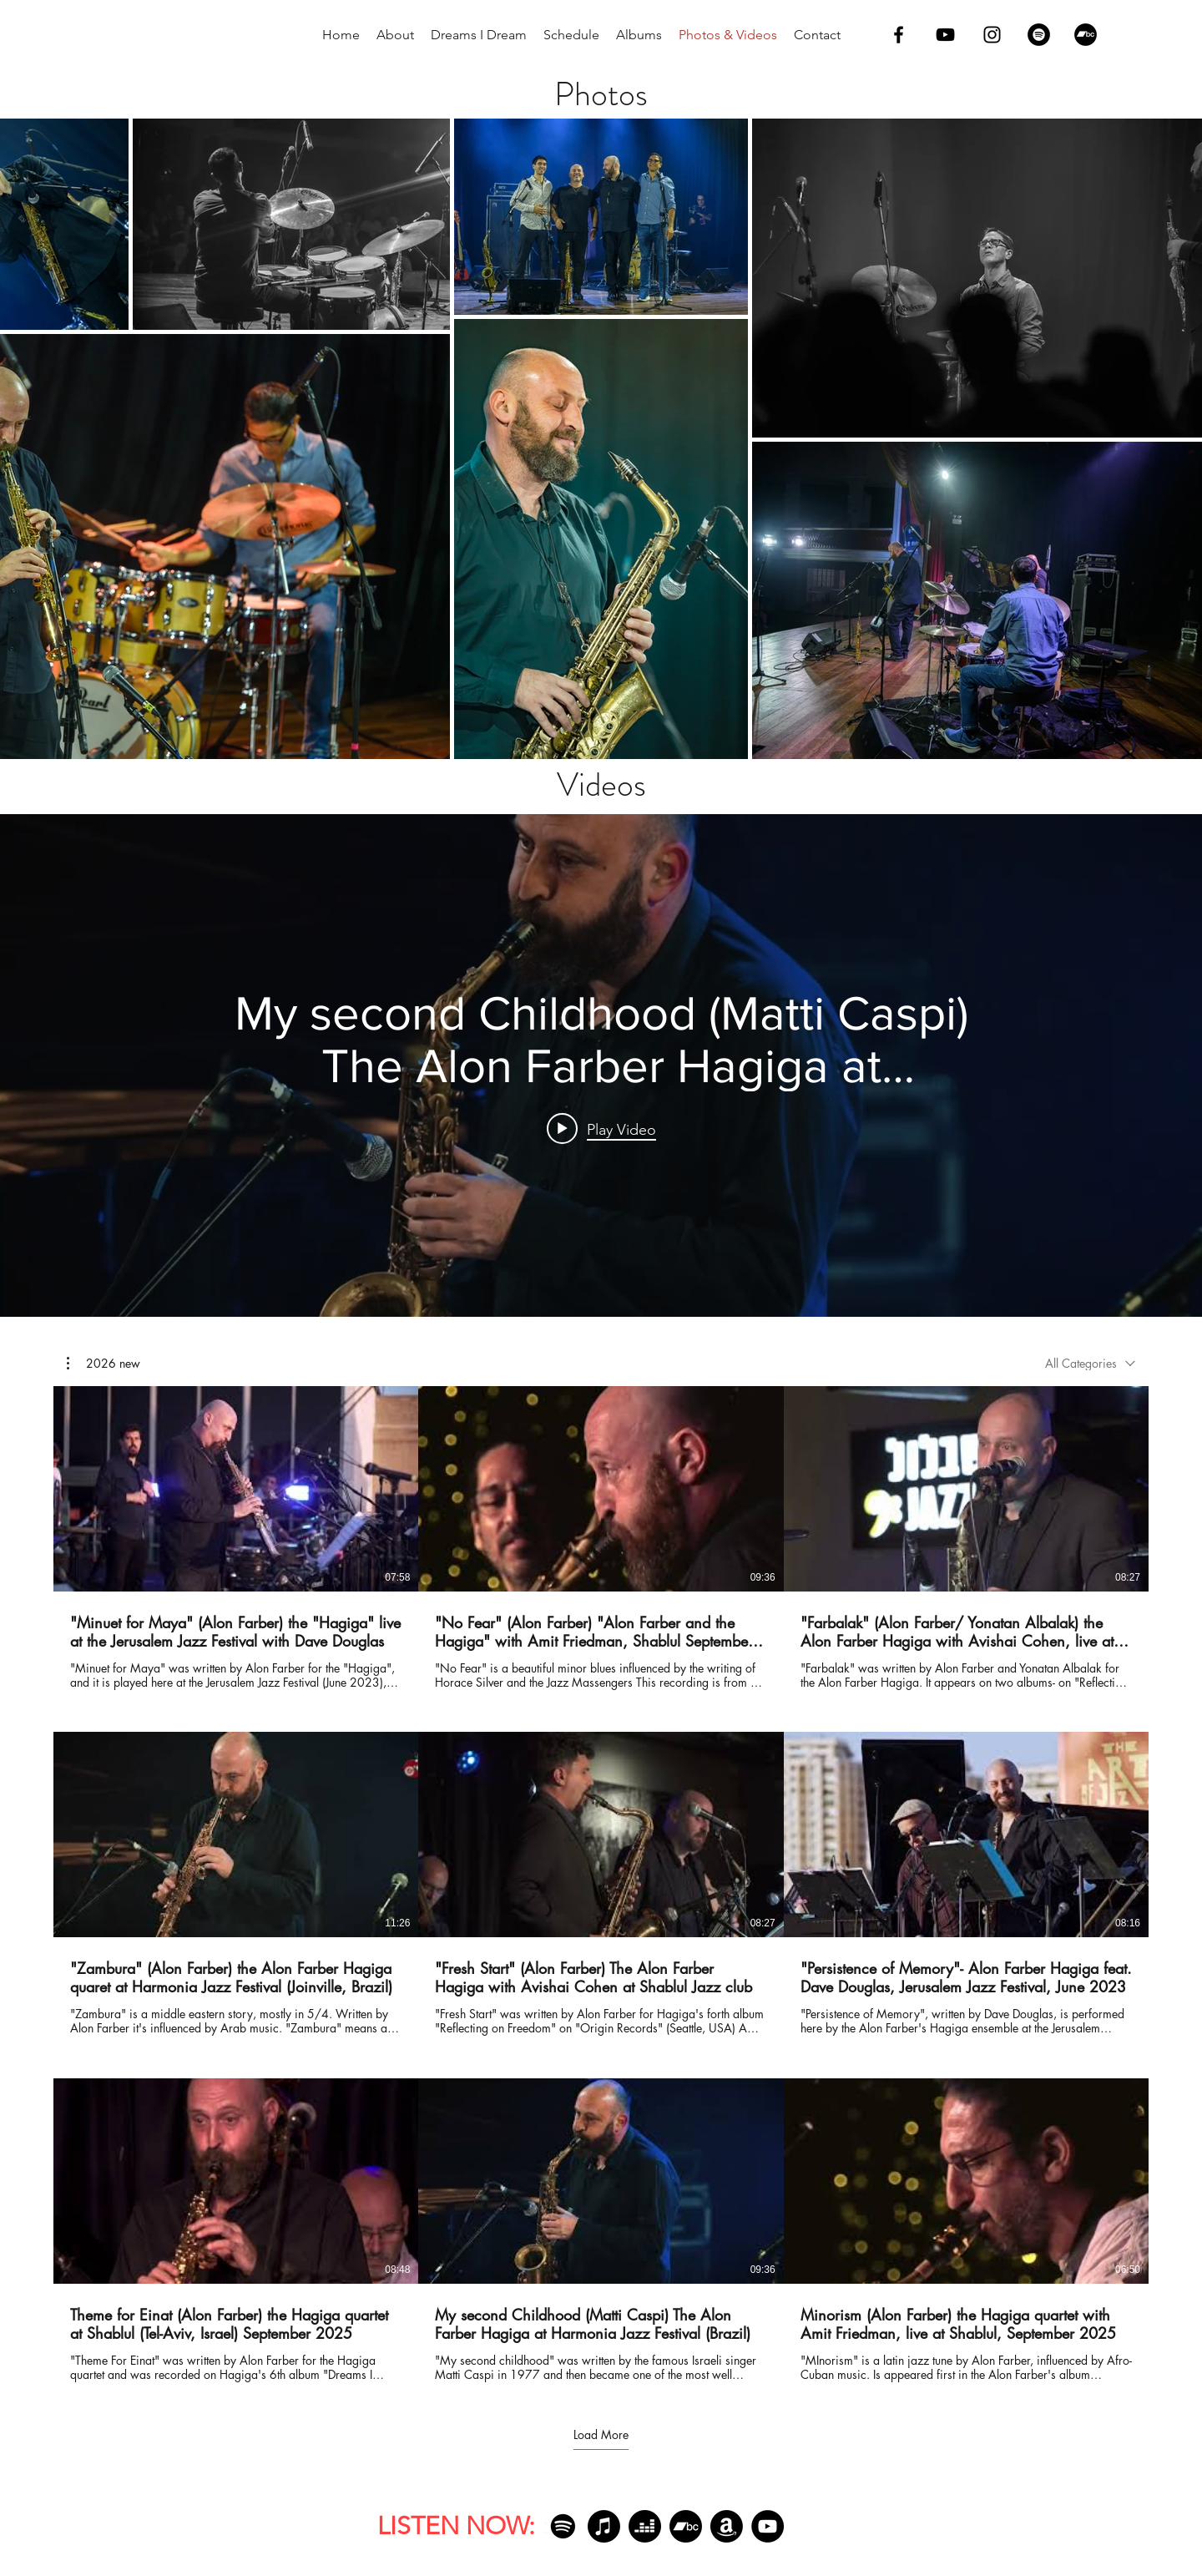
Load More (601, 2434)
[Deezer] (645, 2526)
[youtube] (945, 34)
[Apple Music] (604, 2526)
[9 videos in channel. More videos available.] (601, 1884)
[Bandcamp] (1085, 34)
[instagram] (992, 34)
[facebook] (898, 34)
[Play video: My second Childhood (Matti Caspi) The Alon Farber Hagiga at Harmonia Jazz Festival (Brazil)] (601, 1129)
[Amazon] (726, 2526)
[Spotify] (1039, 34)
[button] (103, 1363)
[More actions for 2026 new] (103, 1363)
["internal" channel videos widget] (601, 1065)
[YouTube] (767, 2526)
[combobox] (1090, 1363)
